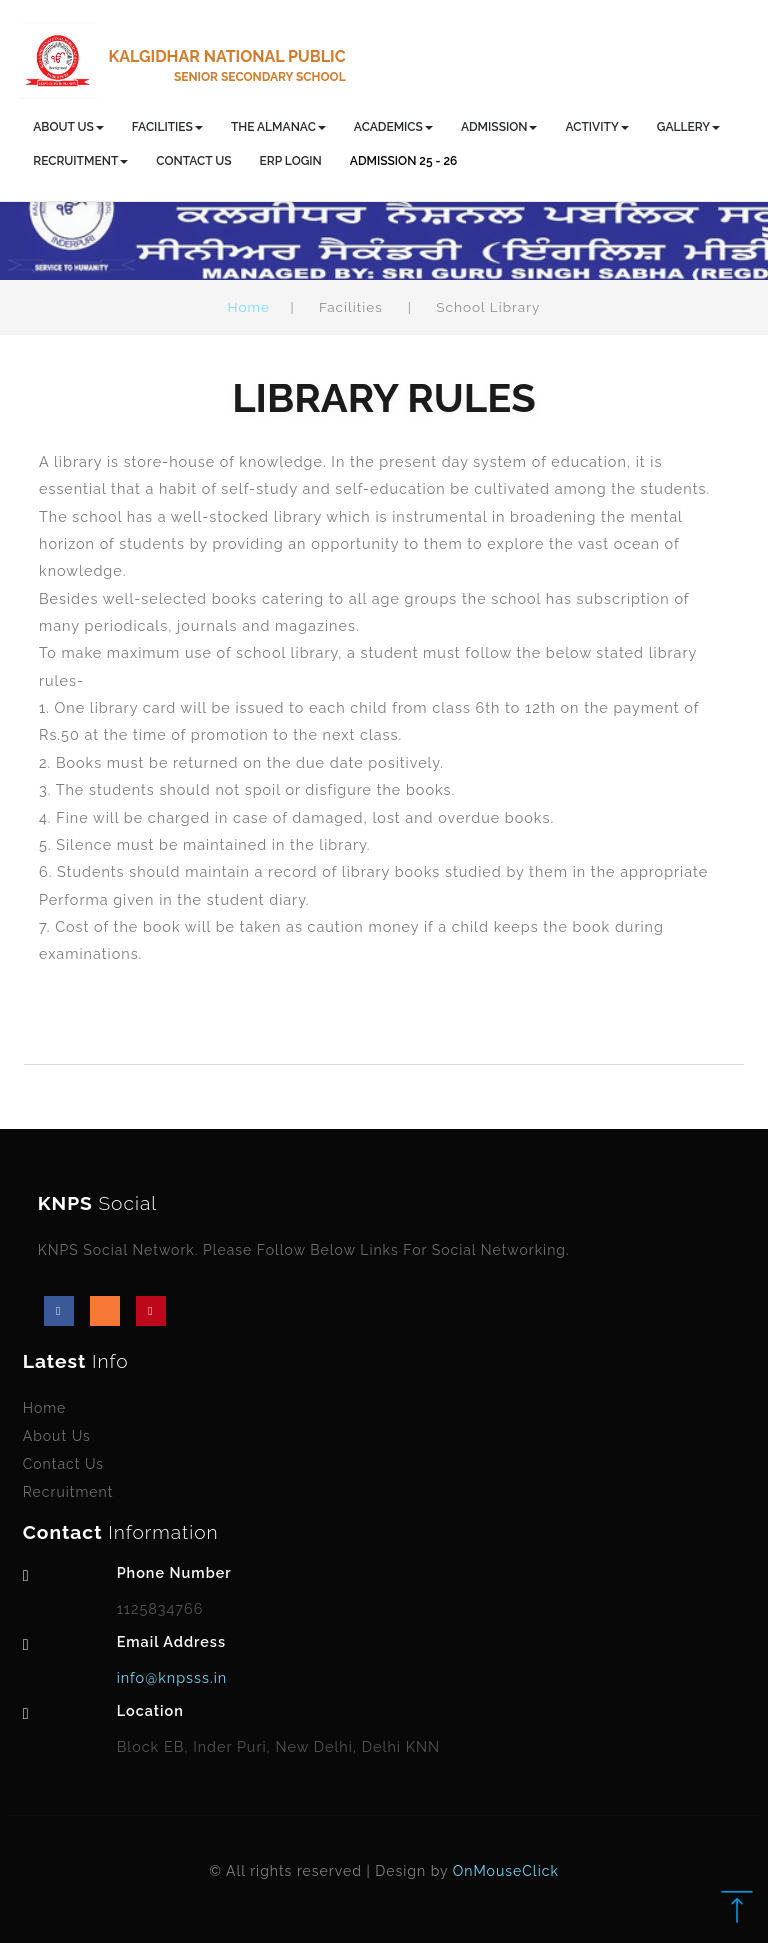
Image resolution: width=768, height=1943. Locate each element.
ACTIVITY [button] (596, 127)
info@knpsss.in (172, 1677)
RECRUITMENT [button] (80, 161)
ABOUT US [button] (68, 127)
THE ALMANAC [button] (278, 127)
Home (249, 307)
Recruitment (68, 1492)
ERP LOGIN (291, 161)
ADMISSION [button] (499, 127)
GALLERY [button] (688, 127)
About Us (57, 1436)
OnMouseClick (506, 1871)
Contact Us (63, 1464)
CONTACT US (193, 161)
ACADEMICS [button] (393, 127)
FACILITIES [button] (167, 127)
